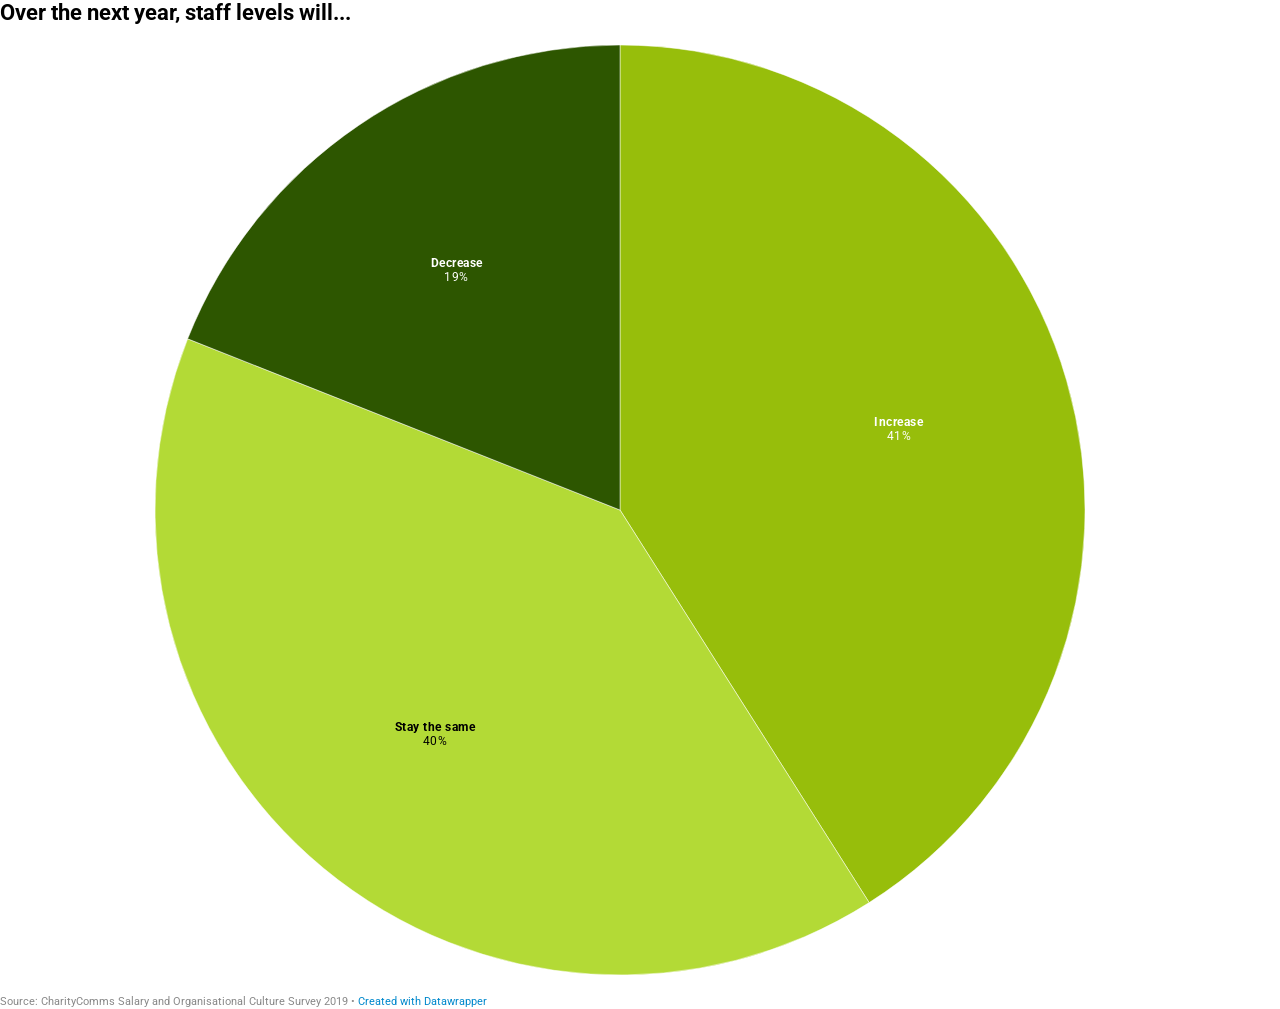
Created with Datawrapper (422, 1001)
